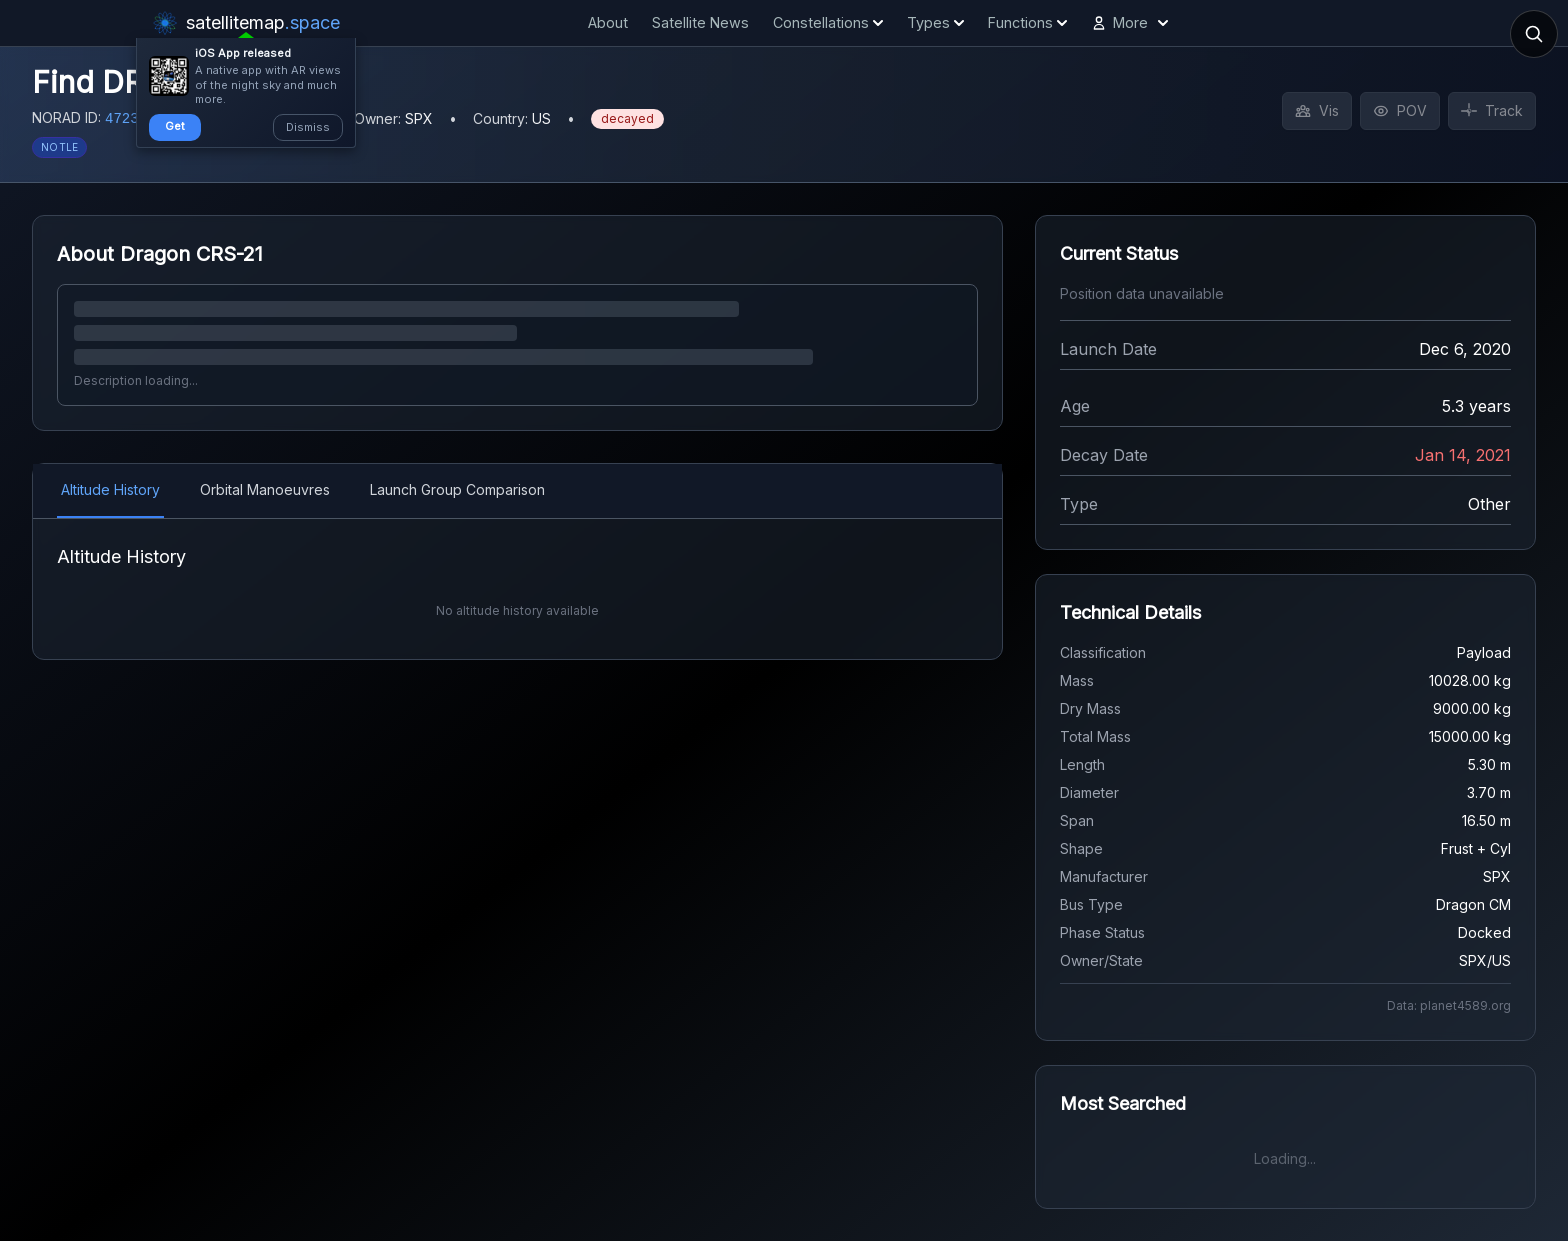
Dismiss (308, 127)
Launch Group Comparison (457, 489)
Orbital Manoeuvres (265, 489)
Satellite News (700, 22)
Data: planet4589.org (1449, 1005)
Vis (1317, 110)
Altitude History (110, 489)
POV (1400, 110)
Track (1492, 110)
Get (175, 126)
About (608, 22)
